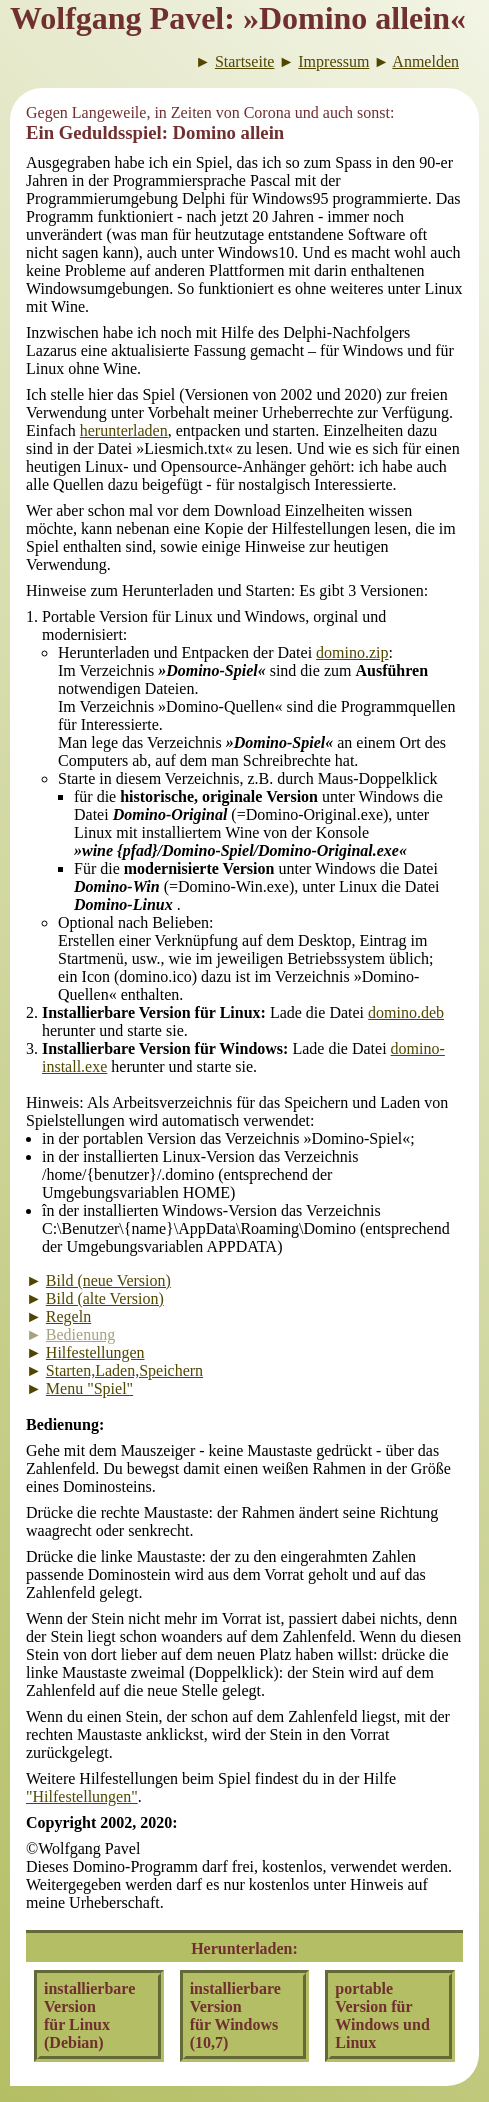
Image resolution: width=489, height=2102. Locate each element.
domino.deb (406, 1012)
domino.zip (352, 652)
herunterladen (124, 430)
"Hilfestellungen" (82, 1796)
